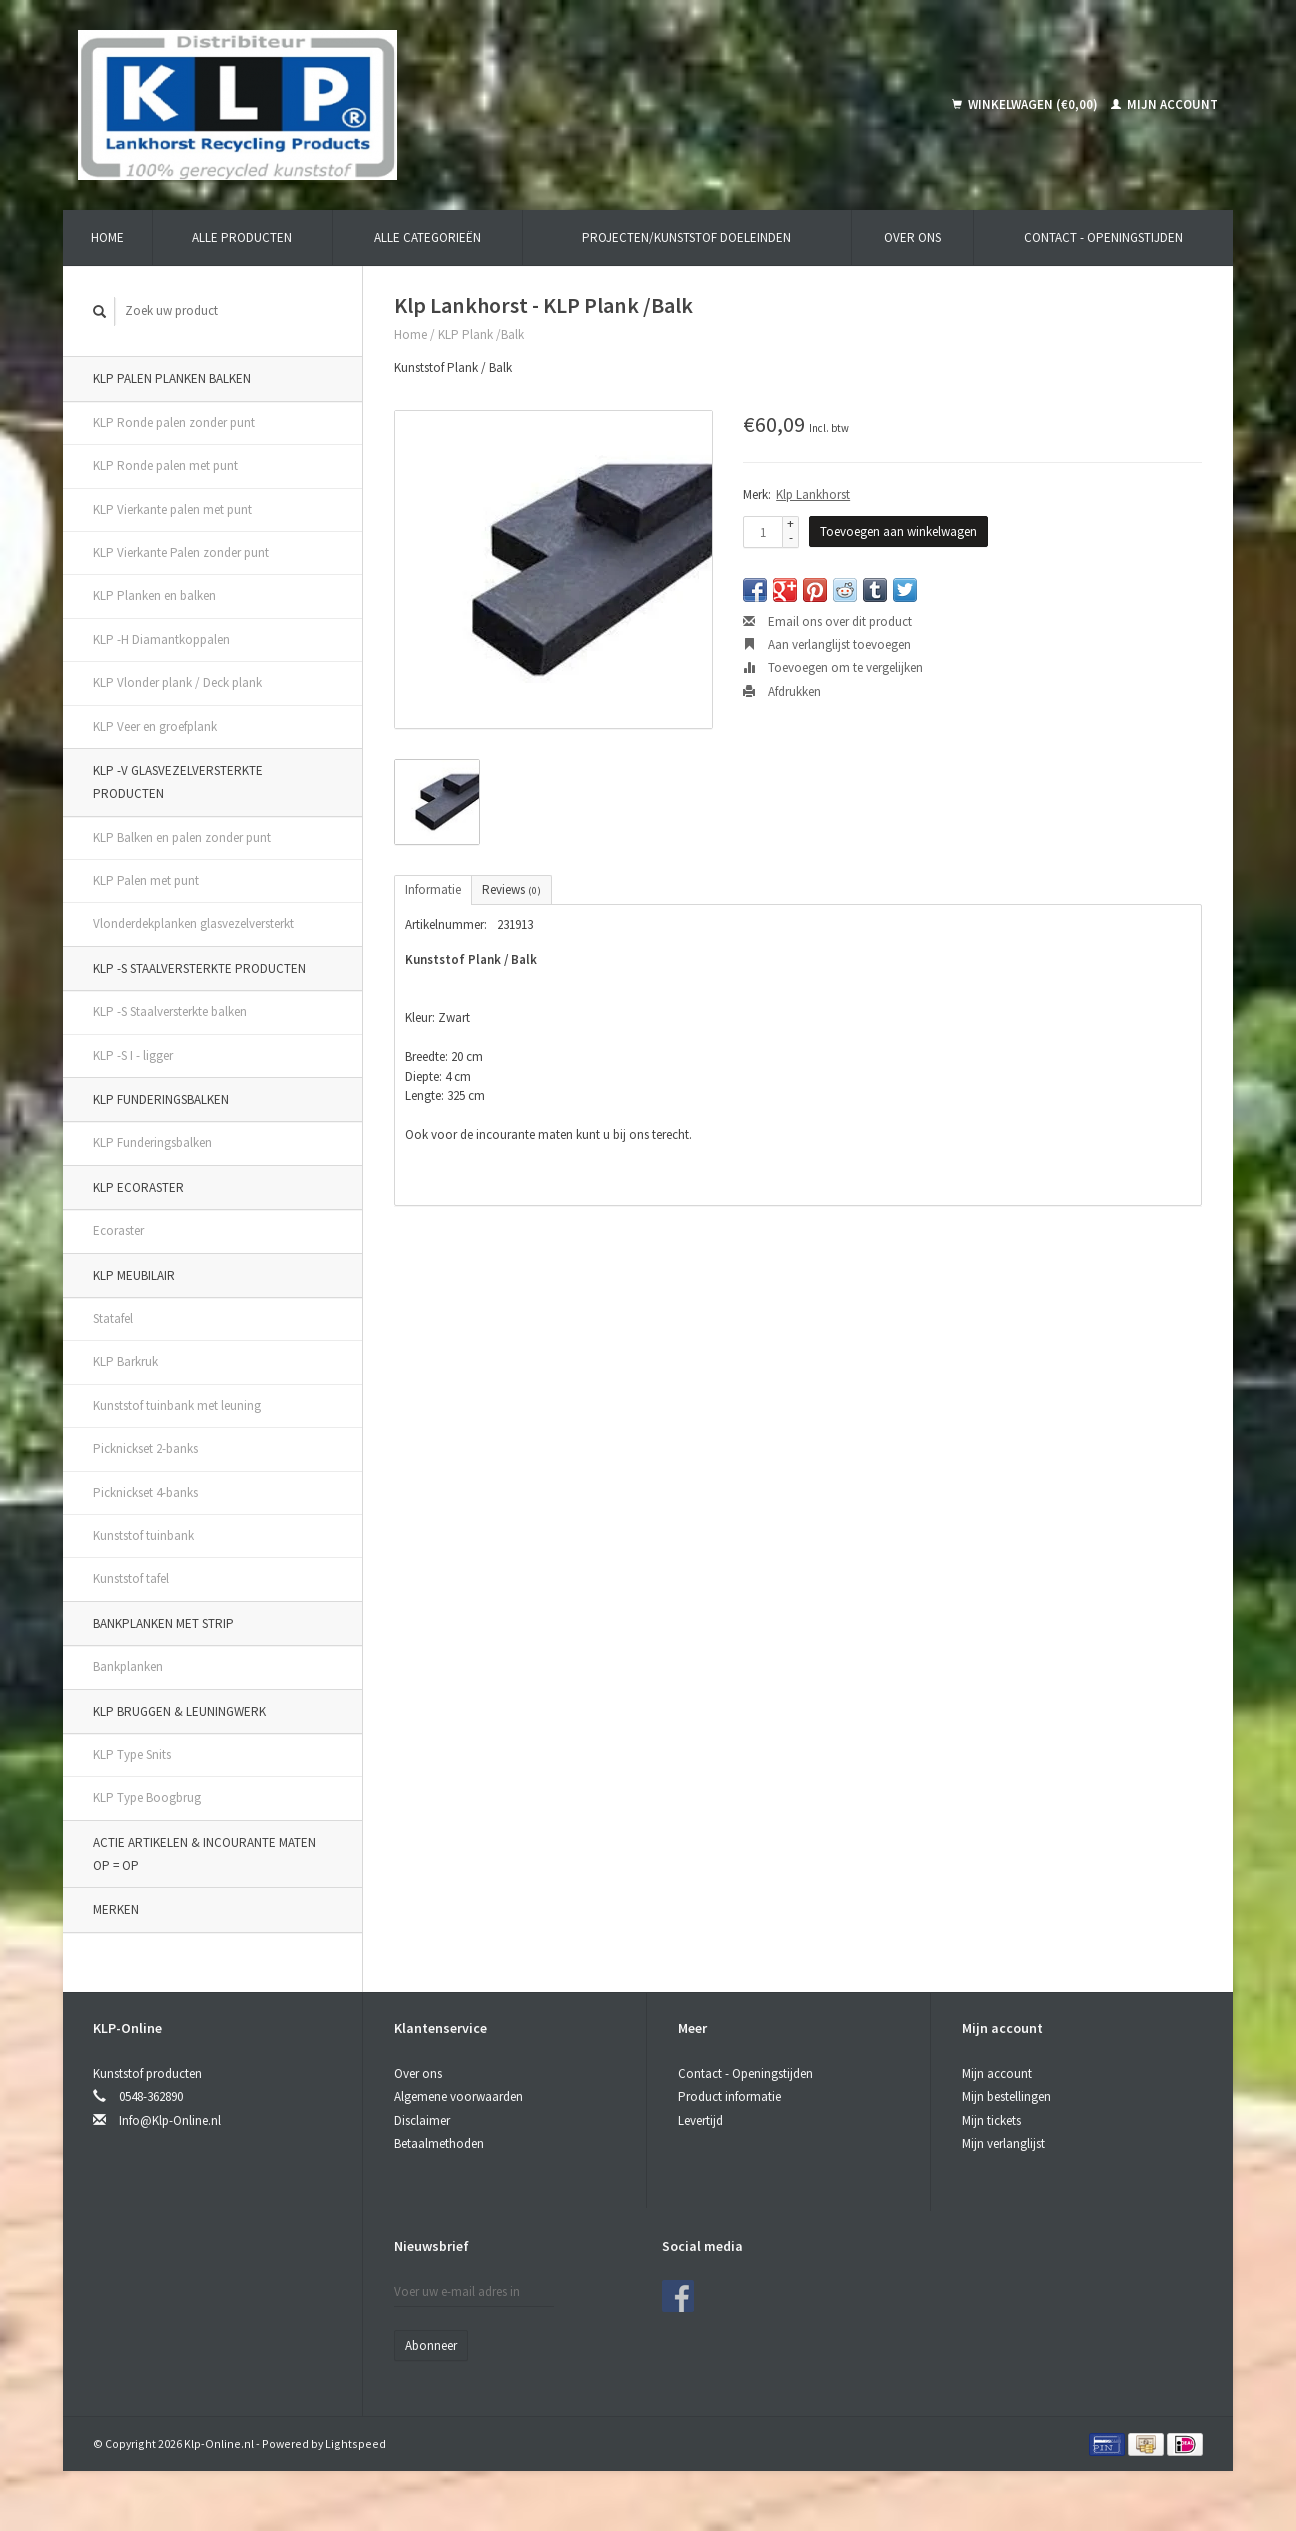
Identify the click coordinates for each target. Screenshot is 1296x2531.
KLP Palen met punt (146, 880)
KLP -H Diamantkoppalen (161, 639)
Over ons (912, 237)
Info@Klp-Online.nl (170, 2120)
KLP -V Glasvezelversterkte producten (178, 782)
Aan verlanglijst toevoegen (827, 644)
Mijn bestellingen (1006, 2096)
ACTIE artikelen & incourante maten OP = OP (204, 1854)
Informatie (433, 889)
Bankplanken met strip (163, 1623)
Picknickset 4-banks (145, 1492)
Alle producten (242, 237)
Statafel (113, 1318)
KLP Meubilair (134, 1275)
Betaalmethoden (439, 2143)
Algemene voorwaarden (458, 2096)
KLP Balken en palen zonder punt (182, 837)
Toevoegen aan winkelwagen (898, 531)
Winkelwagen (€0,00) (1026, 104)
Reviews (511, 889)
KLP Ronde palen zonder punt (174, 422)
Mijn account (1164, 104)
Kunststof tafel (131, 1578)
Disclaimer (422, 2120)
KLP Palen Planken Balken (172, 378)
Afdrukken (782, 691)
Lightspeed (355, 2443)
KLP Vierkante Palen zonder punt (181, 552)
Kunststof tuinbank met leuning (177, 1405)
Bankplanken (128, 1666)
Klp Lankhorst (813, 494)
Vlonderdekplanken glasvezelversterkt (193, 923)
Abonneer (431, 2345)
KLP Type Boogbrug (147, 1797)
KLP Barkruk (125, 1361)
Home (107, 237)
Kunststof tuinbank (143, 1535)
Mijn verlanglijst (1003, 2143)
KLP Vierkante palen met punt (172, 509)
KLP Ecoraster (138, 1187)
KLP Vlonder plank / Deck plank (177, 682)
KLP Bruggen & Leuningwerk (179, 1711)
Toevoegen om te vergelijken (833, 667)
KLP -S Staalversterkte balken (170, 1011)
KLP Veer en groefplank (155, 726)
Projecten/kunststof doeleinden (686, 237)
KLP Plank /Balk (481, 334)
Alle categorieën (427, 237)
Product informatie (729, 2096)
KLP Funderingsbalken (161, 1099)
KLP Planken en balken (154, 595)
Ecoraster (118, 1230)
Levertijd (700, 2120)
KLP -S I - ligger (133, 1055)
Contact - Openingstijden (1103, 237)
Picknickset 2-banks (145, 1448)
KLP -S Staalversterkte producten (199, 968)
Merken (116, 1909)
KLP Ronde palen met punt (165, 465)
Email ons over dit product (827, 621)
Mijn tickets (991, 2120)
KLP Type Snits (132, 1754)
